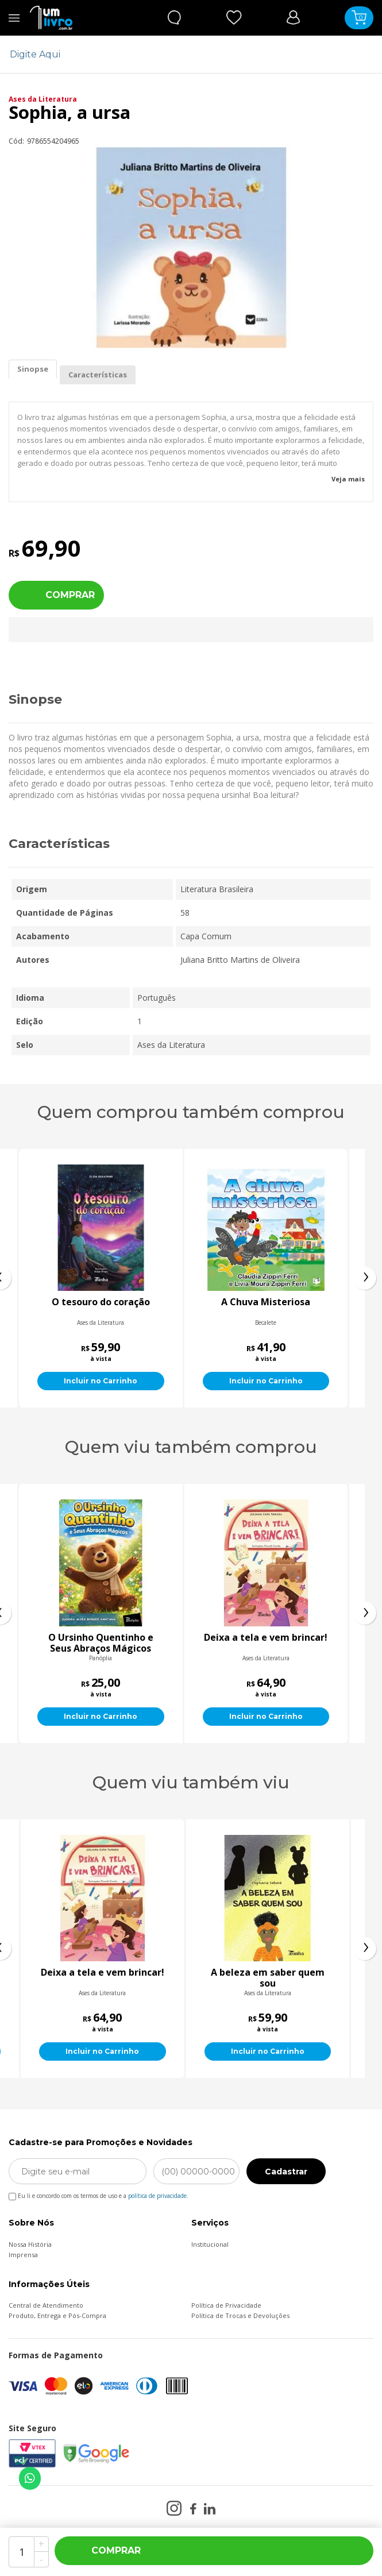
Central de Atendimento (46, 2305)
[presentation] (364, 1278)
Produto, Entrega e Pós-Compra (57, 2315)
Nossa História (30, 2244)
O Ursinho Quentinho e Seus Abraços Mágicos (266, 1643)
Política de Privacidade (226, 2305)
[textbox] (184, 54)
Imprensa (23, 2254)
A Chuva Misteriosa (304, 1302)
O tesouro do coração (139, 1302)
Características (97, 374)
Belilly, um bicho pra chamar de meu (101, 1643)
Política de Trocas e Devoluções (240, 2315)
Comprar (70, 594)
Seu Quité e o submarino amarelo (100, 1978)
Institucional (210, 2244)
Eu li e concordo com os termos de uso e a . (98, 2194)
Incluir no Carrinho (139, 1380)
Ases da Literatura (43, 99)
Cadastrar (286, 2171)
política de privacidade (157, 2196)
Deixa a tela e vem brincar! (266, 1973)
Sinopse (32, 369)
